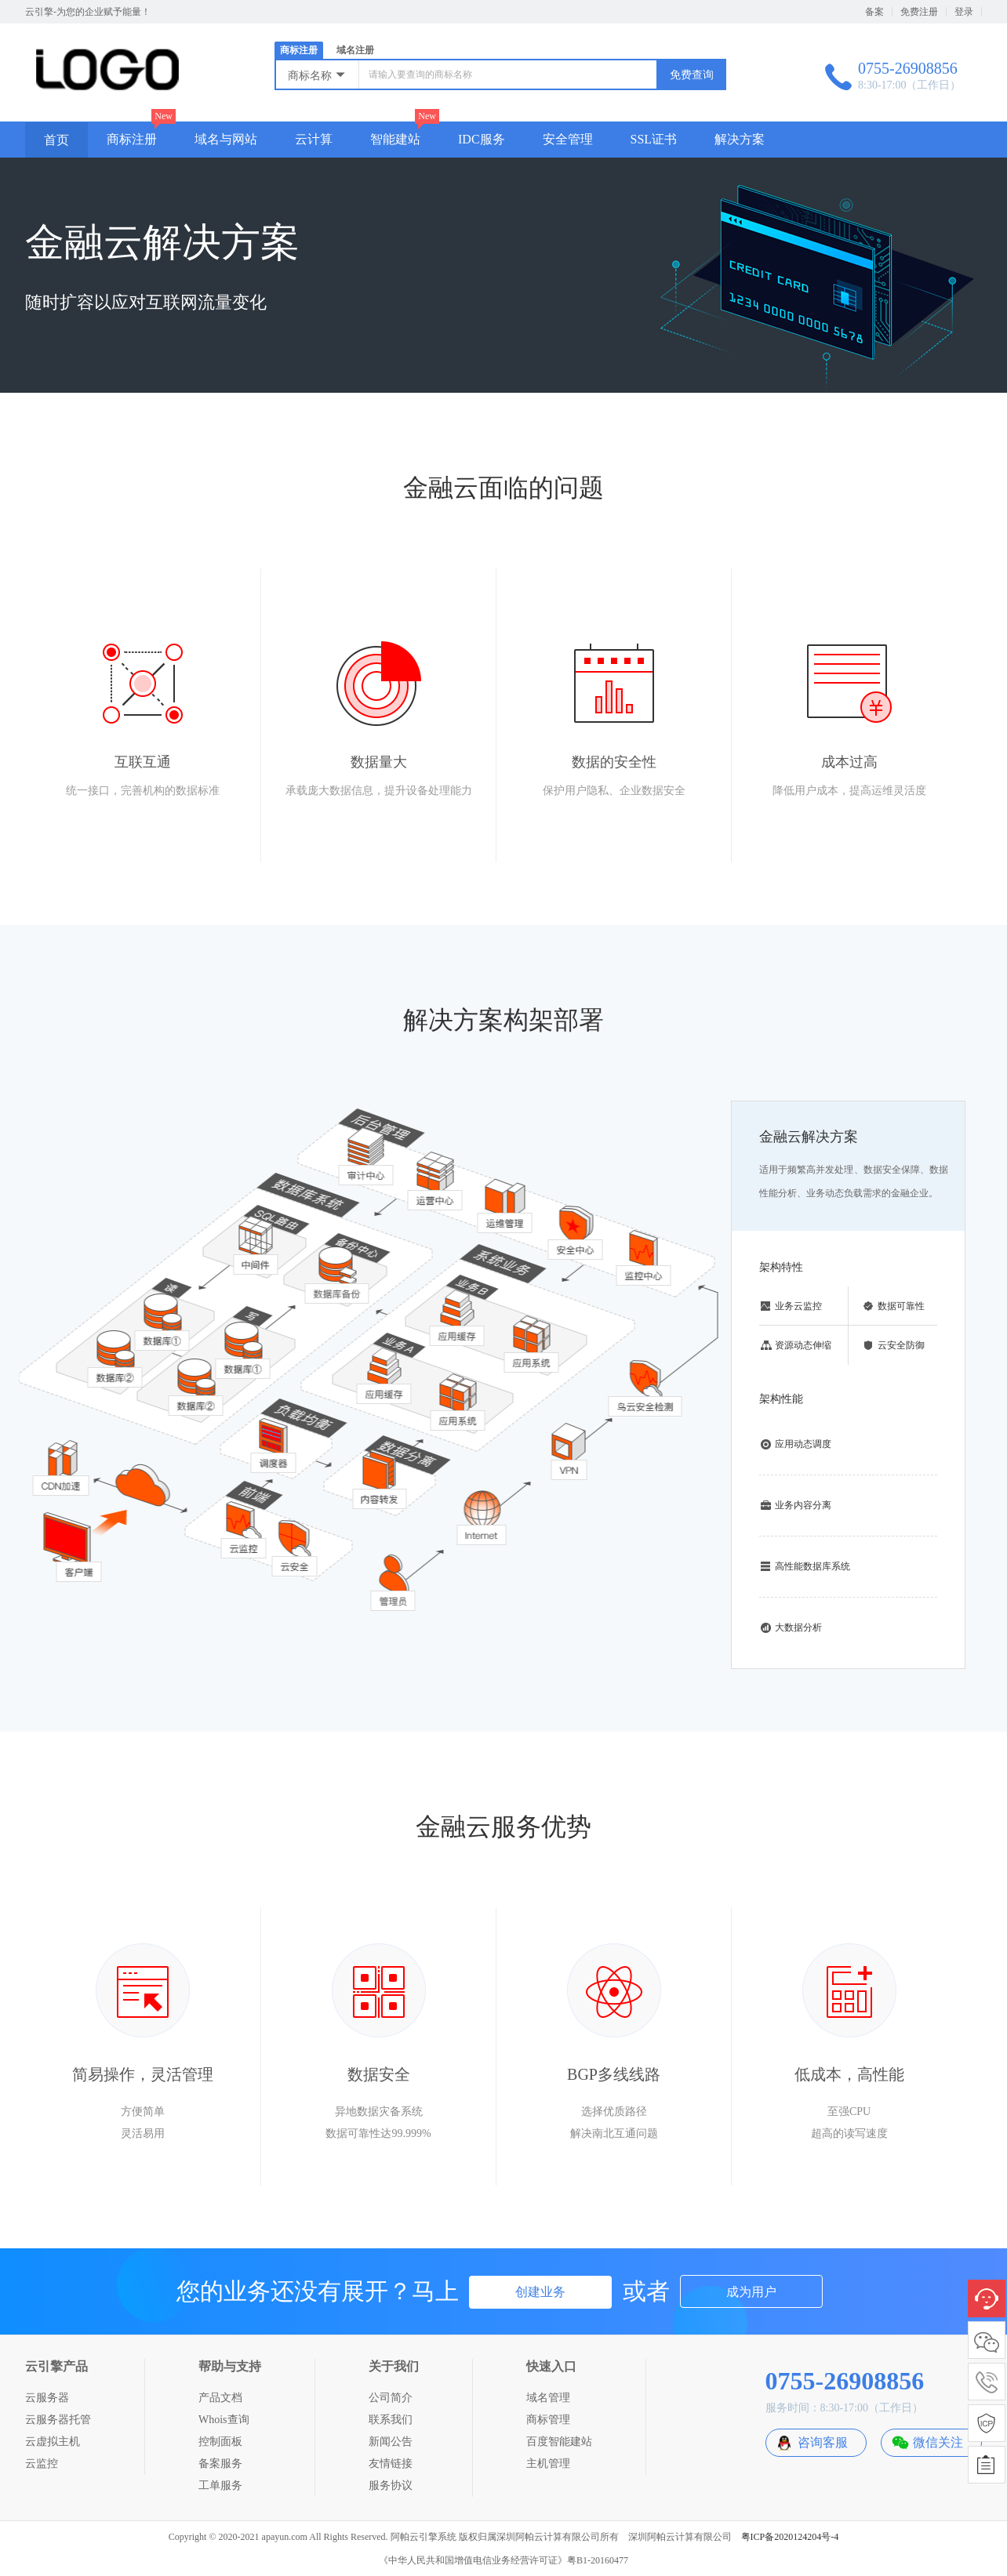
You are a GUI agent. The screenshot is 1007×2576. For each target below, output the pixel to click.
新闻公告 (391, 2441)
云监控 (41, 2463)
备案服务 (220, 2463)
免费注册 (919, 11)
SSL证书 (654, 139)
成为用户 (751, 2291)
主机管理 (548, 2463)
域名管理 (548, 2398)
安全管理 (568, 139)
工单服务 (220, 2485)
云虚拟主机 (52, 2441)
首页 (56, 140)
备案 (874, 11)
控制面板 (220, 2441)
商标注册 (299, 50)
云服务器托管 (58, 2419)
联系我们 (391, 2419)
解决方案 (739, 139)
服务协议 (391, 2485)
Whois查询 (223, 2419)
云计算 (314, 139)
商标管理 (548, 2419)
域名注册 (355, 50)
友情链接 (391, 2463)
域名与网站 (225, 139)
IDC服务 (481, 139)
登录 (963, 11)
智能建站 (395, 139)
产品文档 (220, 2398)
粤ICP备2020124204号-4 (790, 2536)
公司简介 (391, 2398)
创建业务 (540, 2291)
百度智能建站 (559, 2441)
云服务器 (47, 2398)
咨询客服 (823, 2442)
